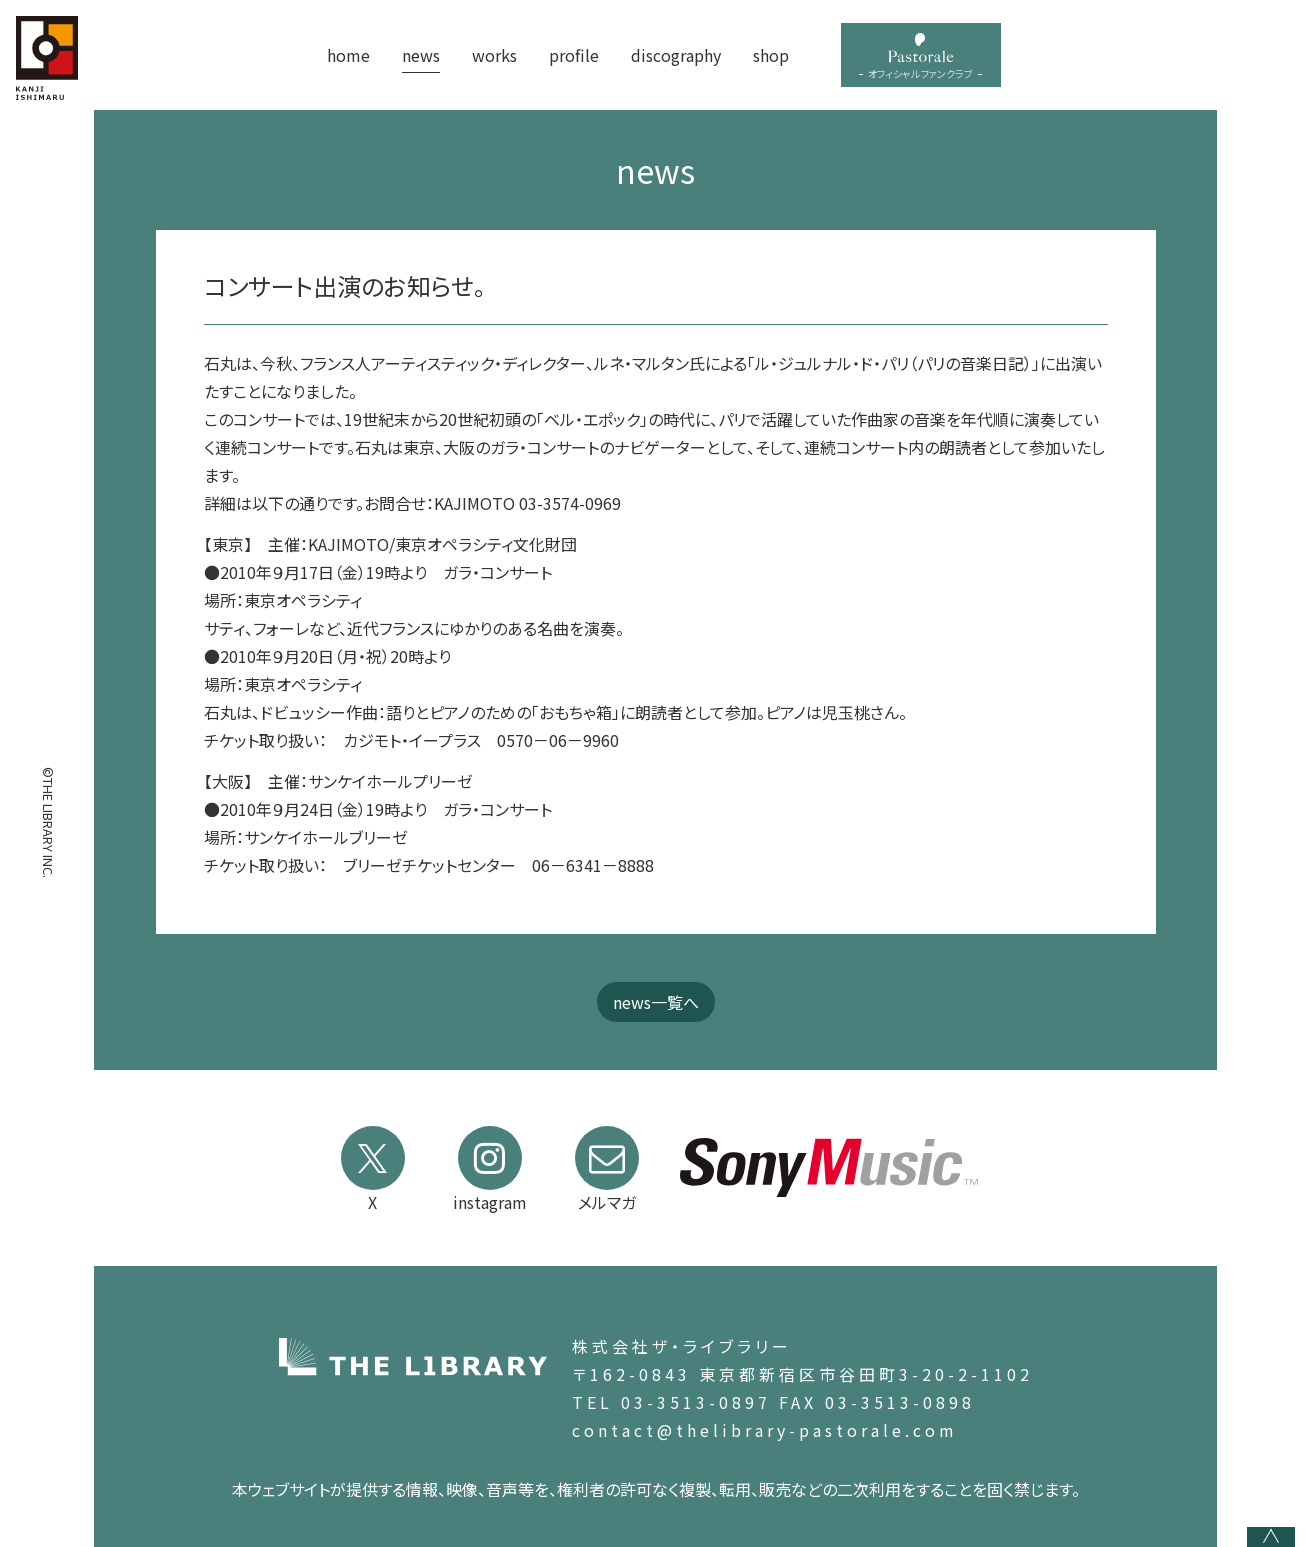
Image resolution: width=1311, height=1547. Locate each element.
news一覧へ (656, 1002)
